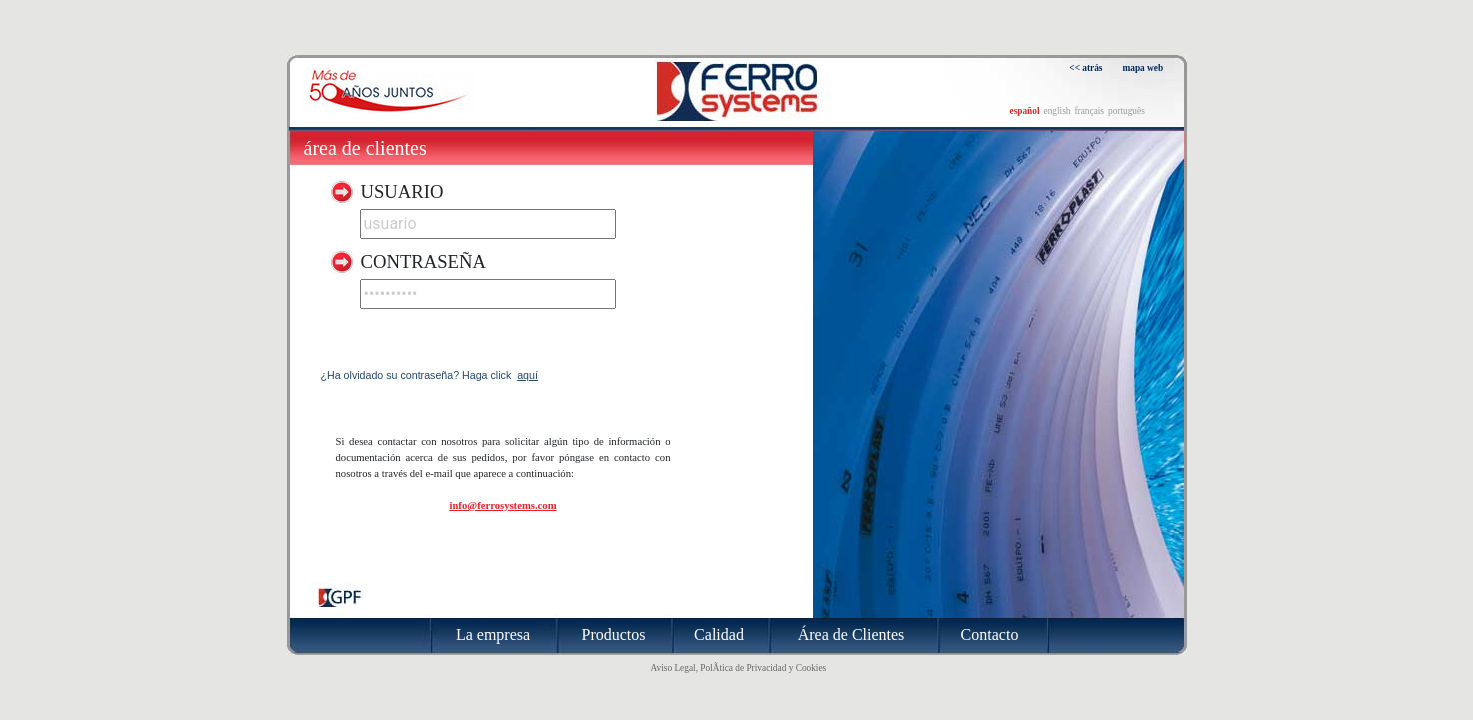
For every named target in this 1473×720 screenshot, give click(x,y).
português (1126, 111)
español (1025, 111)
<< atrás (1085, 68)
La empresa (493, 634)
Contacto (990, 634)
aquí (527, 375)
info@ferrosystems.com (502, 505)
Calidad (719, 634)
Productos (614, 634)
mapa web (1143, 68)
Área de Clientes (365, 148)
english (1057, 111)
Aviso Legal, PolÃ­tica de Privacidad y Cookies (739, 668)
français (1089, 111)
